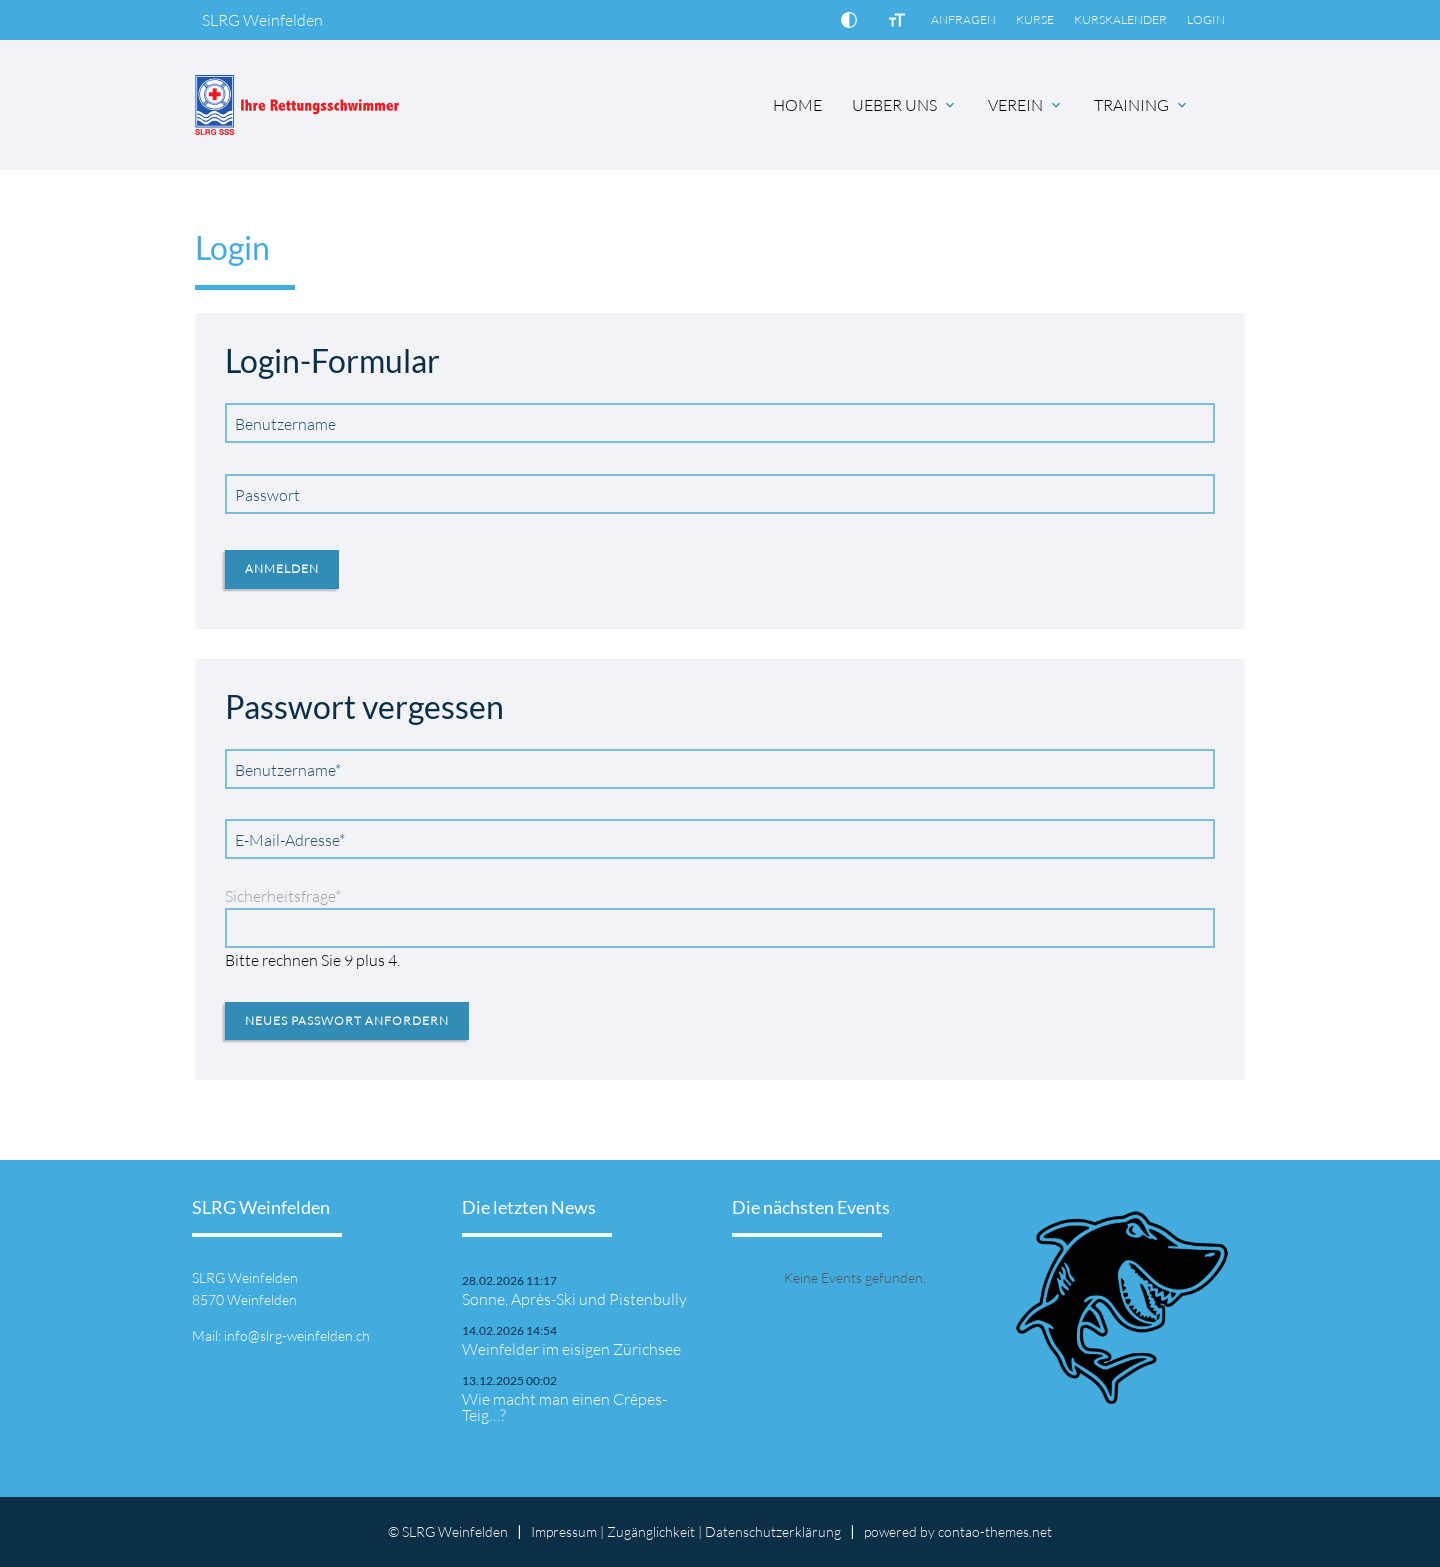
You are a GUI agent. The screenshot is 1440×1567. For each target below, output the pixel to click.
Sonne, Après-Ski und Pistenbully (574, 1299)
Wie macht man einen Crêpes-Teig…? (564, 1407)
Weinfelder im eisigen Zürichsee (571, 1349)
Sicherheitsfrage (283, 896)
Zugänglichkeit (651, 1531)
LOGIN (1206, 19)
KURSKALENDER (1120, 19)
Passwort (267, 495)
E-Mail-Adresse (289, 839)
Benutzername (285, 424)
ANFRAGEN (963, 19)
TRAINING (1131, 105)
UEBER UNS (894, 105)
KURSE (1035, 19)
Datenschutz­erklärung (773, 1531)
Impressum (564, 1531)
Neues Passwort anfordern (347, 1020)
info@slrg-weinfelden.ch (297, 1335)
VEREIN (1015, 105)
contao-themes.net (995, 1531)
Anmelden (282, 568)
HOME (797, 105)
